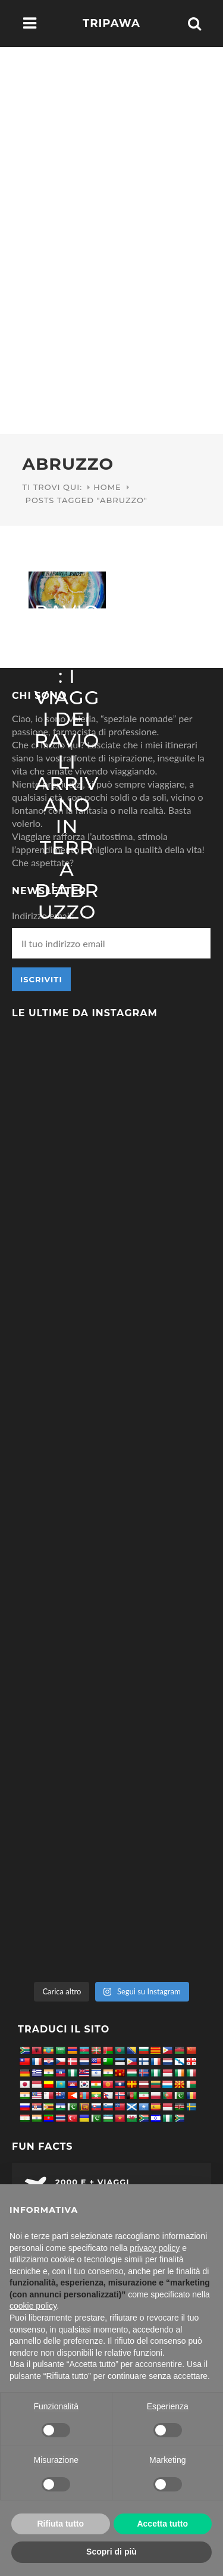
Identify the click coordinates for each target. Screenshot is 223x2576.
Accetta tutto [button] (162, 2523)
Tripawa (111, 23)
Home (107, 487)
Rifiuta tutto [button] (60, 2523)
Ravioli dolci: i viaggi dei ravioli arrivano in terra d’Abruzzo (67, 761)
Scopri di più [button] (111, 2551)
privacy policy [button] (155, 2248)
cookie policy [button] (33, 2305)
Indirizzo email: (43, 915)
